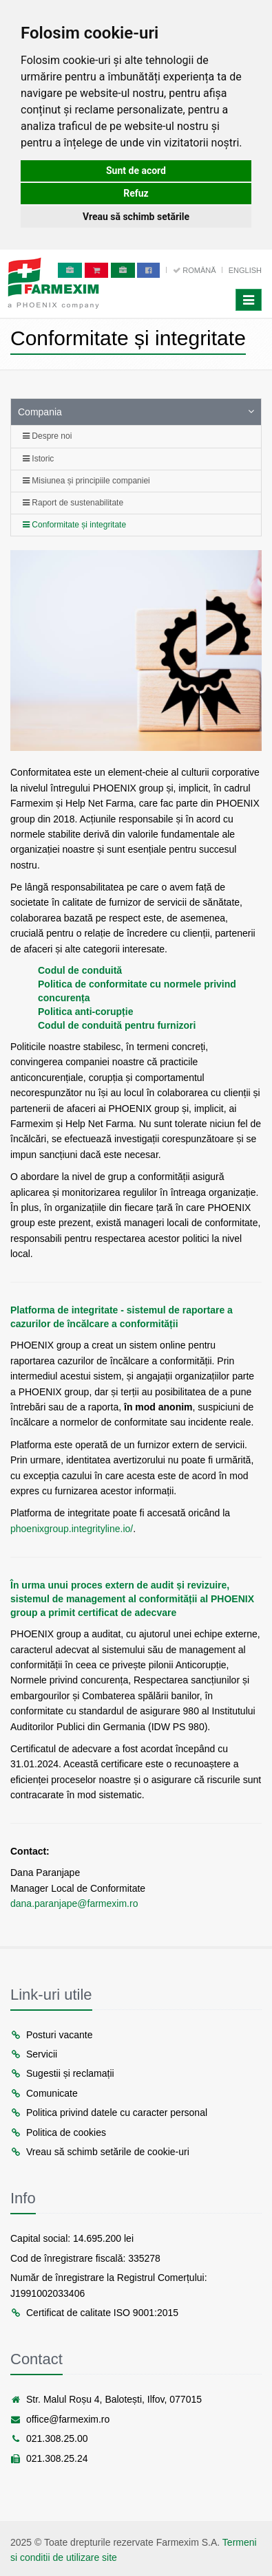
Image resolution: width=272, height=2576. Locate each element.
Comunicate (44, 2093)
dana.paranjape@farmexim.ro (74, 1903)
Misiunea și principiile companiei (86, 480)
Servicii (33, 2054)
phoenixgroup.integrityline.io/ (71, 1528)
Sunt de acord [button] (136, 170)
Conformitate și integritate (74, 525)
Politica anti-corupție (85, 1011)
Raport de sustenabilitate (73, 502)
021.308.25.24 (49, 2458)
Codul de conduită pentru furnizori (117, 1025)
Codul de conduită (80, 970)
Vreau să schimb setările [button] (136, 216)
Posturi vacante (51, 2034)
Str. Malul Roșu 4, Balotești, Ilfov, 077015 (106, 2399)
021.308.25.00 (49, 2438)
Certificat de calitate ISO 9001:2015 (94, 2312)
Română (195, 270)
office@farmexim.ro (59, 2419)
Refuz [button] (136, 193)
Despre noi (47, 436)
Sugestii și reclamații (62, 2073)
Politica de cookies (58, 2132)
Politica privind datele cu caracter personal (108, 2112)
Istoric (38, 458)
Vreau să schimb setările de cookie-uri (99, 2151)
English (245, 270)
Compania (40, 411)
